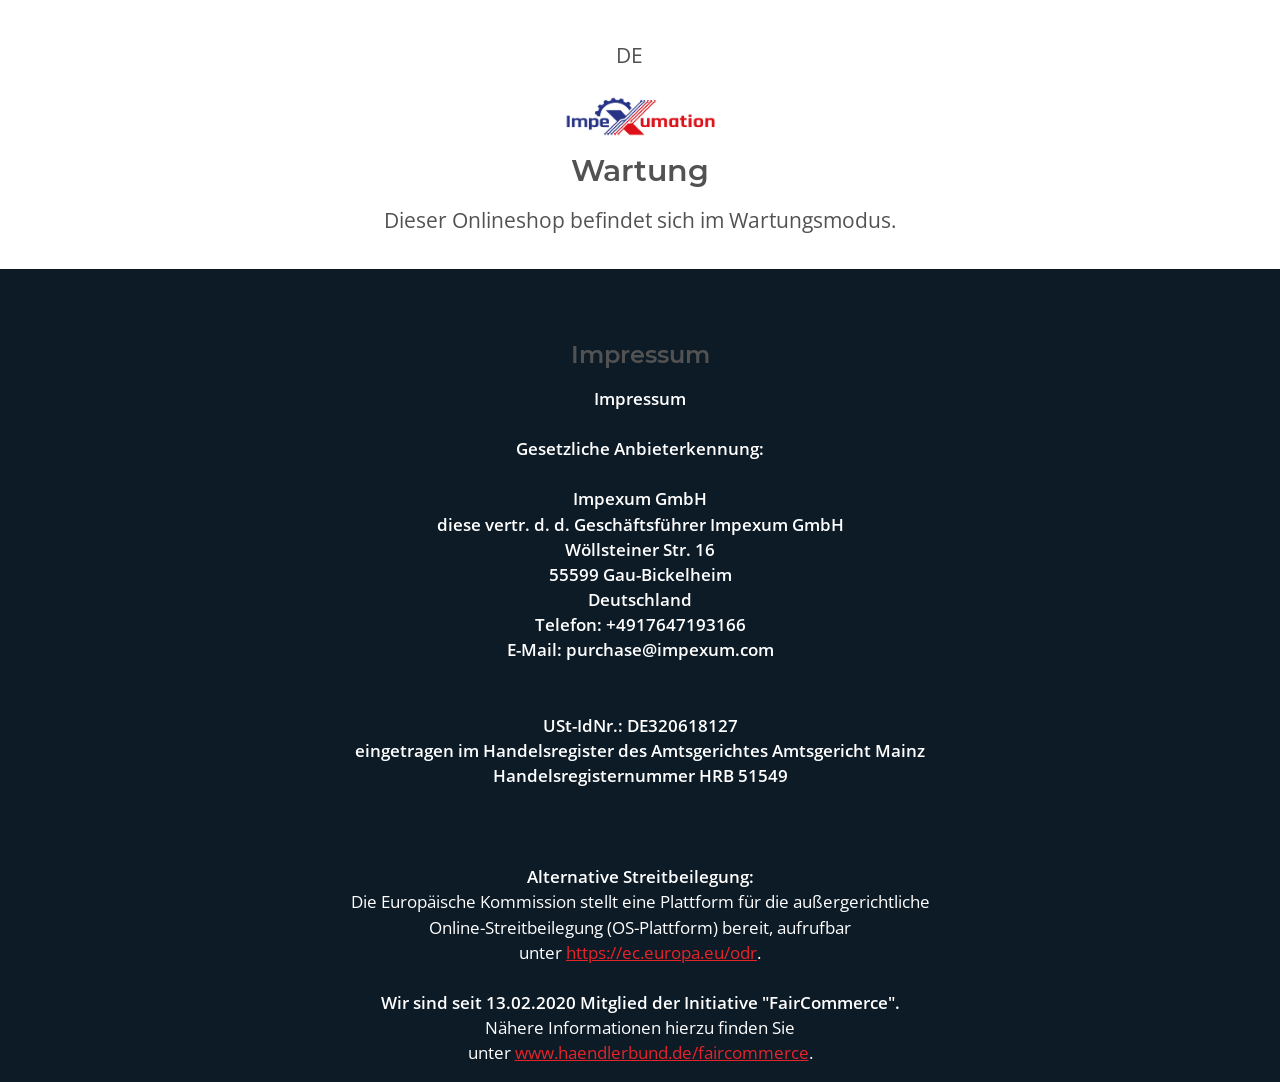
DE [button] (629, 55)
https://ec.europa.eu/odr (661, 952)
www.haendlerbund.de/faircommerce (662, 1052)
